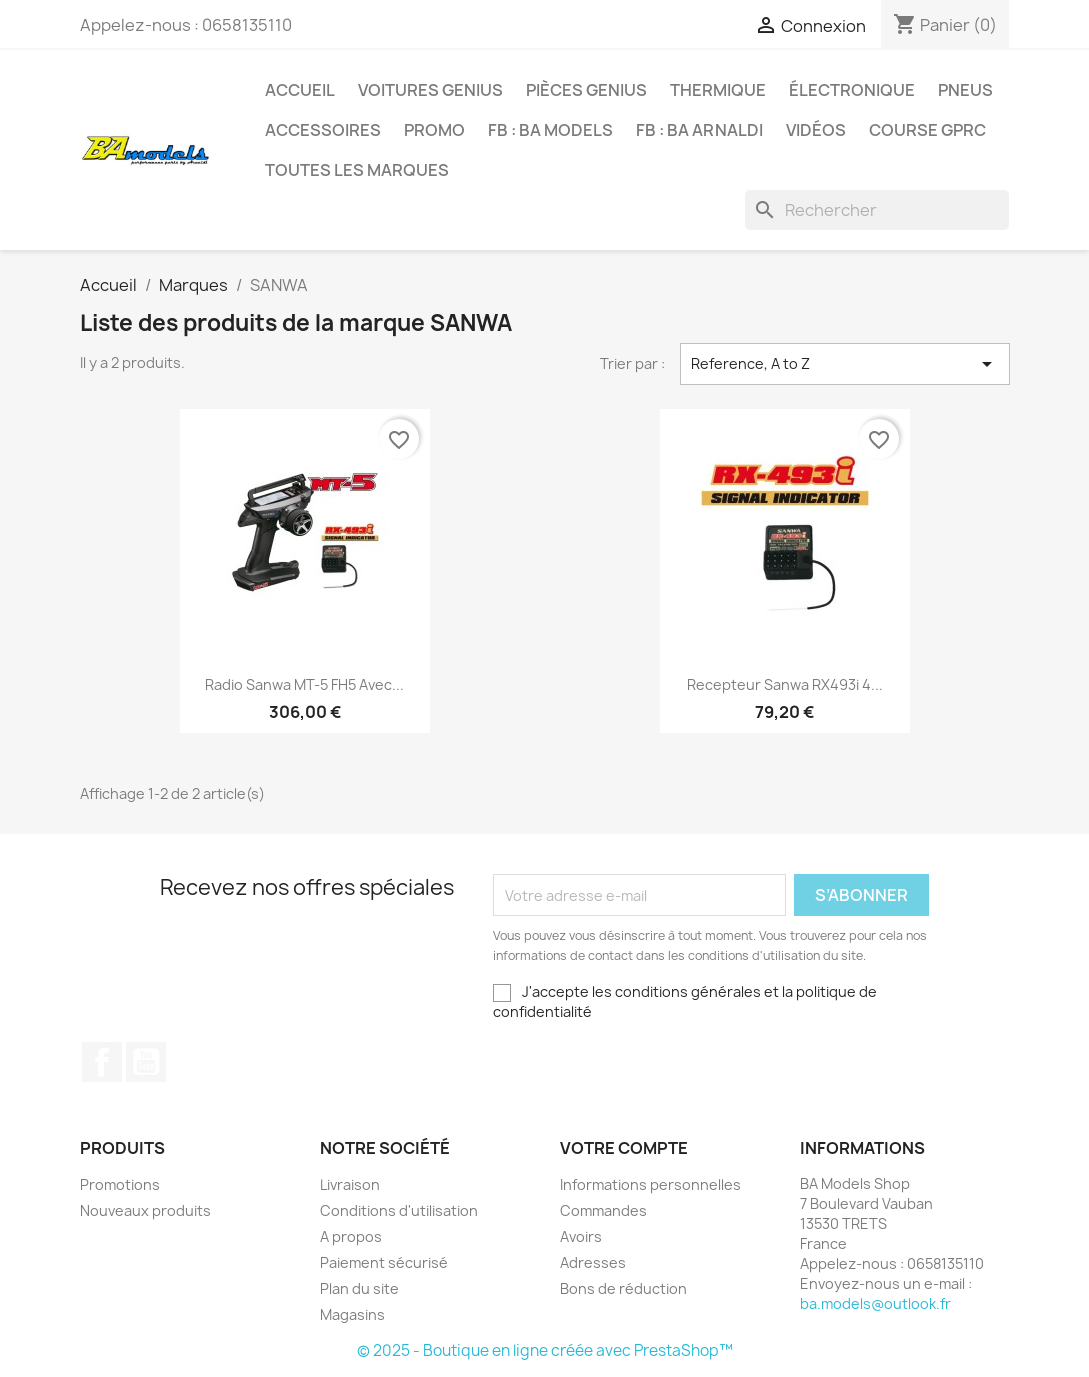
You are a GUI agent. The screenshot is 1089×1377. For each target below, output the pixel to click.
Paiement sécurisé (384, 1262)
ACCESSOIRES (323, 130)
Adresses (593, 1262)
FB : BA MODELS (550, 130)
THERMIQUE (718, 90)
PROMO (434, 130)
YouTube (146, 1062)
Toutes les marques (357, 170)
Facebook (102, 1062)
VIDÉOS (816, 130)
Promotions (120, 1184)
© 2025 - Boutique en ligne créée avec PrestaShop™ (545, 1350)
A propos (351, 1236)
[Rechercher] (877, 210)
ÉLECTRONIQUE (852, 90)
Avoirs (581, 1236)
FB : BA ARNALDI (699, 130)
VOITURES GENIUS (430, 90)
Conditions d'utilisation (399, 1210)
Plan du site (359, 1288)
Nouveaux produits (145, 1210)
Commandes (603, 1210)
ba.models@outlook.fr (875, 1303)
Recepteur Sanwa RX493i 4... (785, 684)
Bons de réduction (623, 1288)
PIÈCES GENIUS (586, 90)
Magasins (352, 1314)
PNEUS (965, 90)
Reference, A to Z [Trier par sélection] (845, 364)
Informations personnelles (650, 1184)
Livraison (350, 1184)
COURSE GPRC (927, 130)
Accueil (300, 90)
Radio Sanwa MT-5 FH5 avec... (304, 684)
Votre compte (624, 1148)
